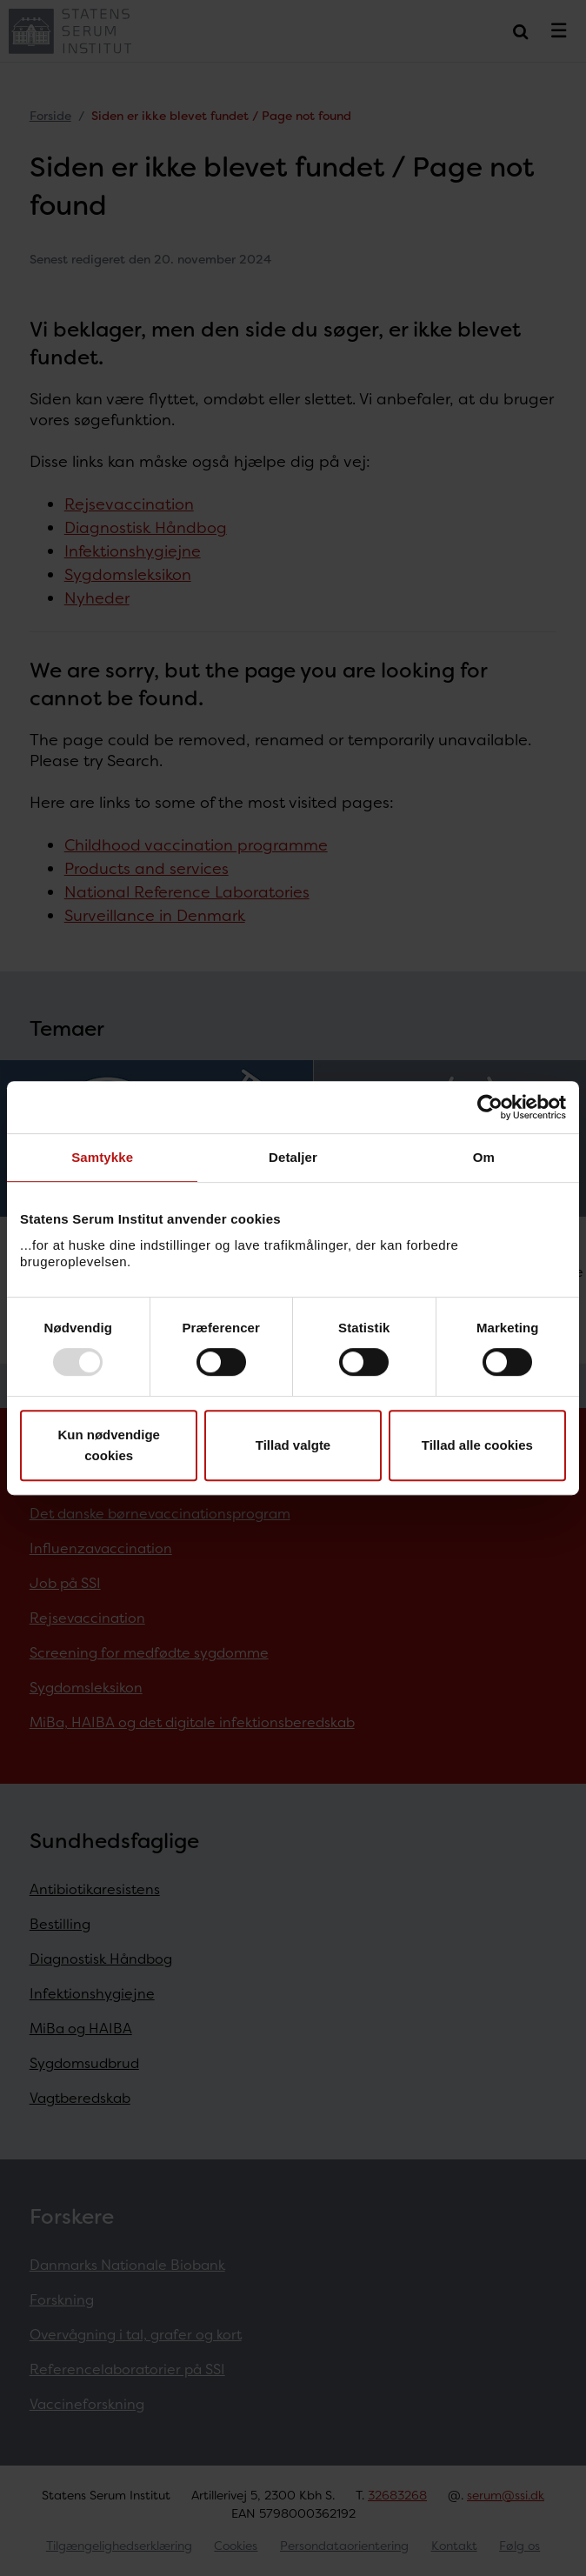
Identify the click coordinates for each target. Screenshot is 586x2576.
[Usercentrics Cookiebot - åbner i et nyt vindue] (490, 1107)
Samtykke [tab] (102, 1157)
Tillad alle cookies (477, 1445)
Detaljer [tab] (293, 1157)
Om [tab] (484, 1157)
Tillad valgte (293, 1445)
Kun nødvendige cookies (108, 1445)
